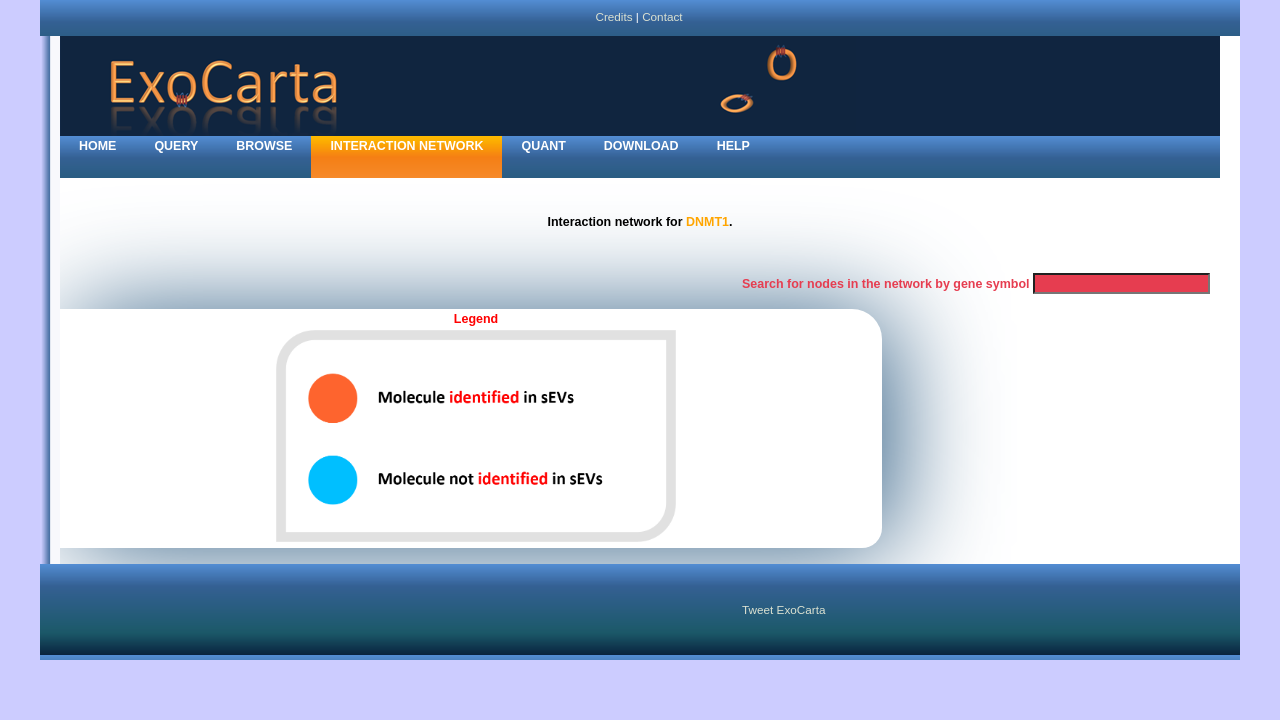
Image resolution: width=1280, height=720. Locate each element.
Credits (613, 16)
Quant (543, 146)
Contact (662, 16)
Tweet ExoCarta (783, 609)
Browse (264, 146)
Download (641, 146)
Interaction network (406, 146)
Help (733, 146)
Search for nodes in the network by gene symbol (886, 284)
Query (176, 146)
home (97, 146)
